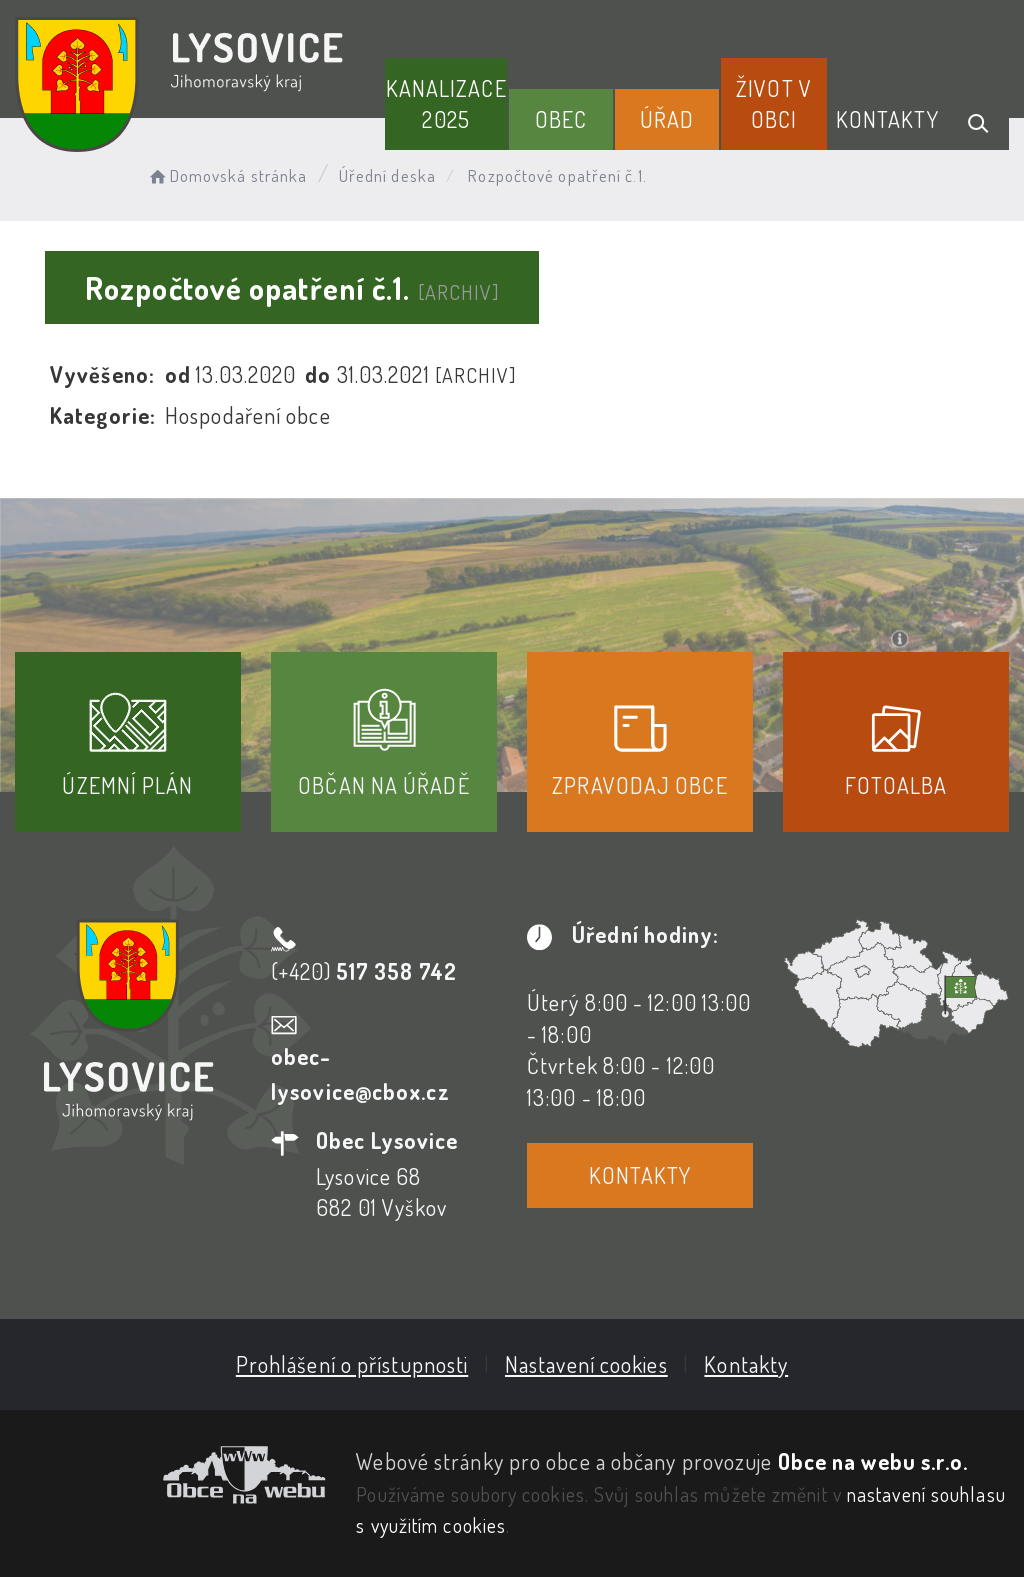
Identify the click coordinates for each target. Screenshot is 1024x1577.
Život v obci (774, 103)
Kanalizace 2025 (446, 103)
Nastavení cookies (586, 1364)
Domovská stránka (226, 175)
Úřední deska (387, 175)
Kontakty (887, 119)
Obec (561, 119)
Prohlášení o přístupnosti (352, 1364)
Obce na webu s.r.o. (873, 1461)
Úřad (667, 119)
